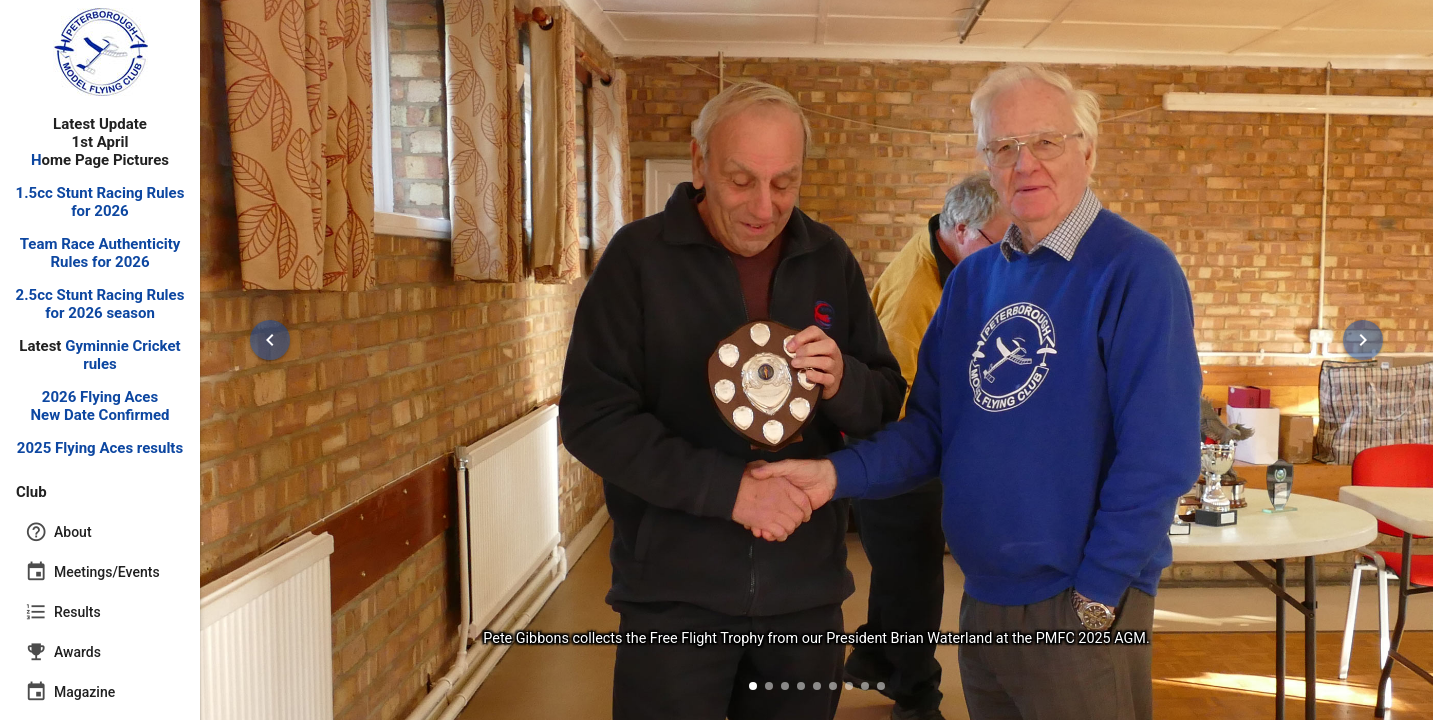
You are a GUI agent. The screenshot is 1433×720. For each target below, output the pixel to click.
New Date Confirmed (100, 415)
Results (62, 612)
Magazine (70, 692)
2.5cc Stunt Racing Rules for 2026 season (100, 304)
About (58, 532)
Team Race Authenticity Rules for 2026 (100, 253)
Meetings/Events (92, 572)
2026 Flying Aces (100, 397)
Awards (63, 652)
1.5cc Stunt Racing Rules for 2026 (100, 202)
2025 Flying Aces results (100, 448)
